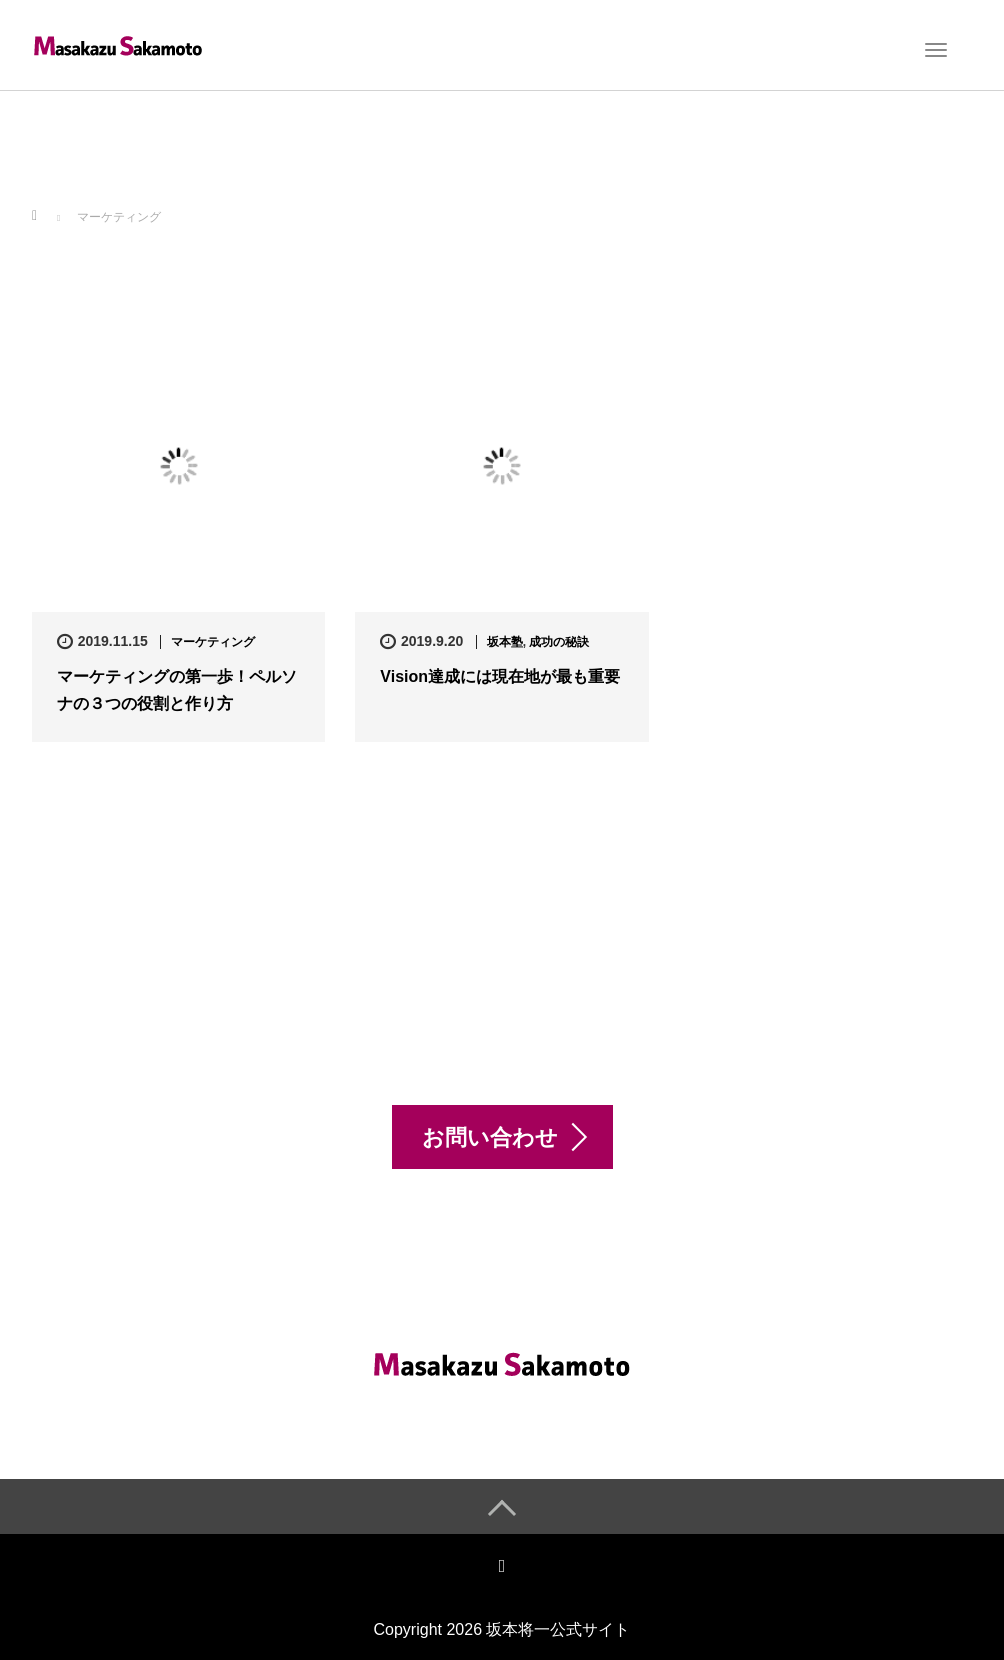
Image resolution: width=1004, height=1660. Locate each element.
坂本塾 (505, 642)
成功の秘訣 (559, 642)
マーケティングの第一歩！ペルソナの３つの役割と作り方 (177, 690)
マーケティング (213, 642)
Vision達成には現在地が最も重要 (500, 676)
